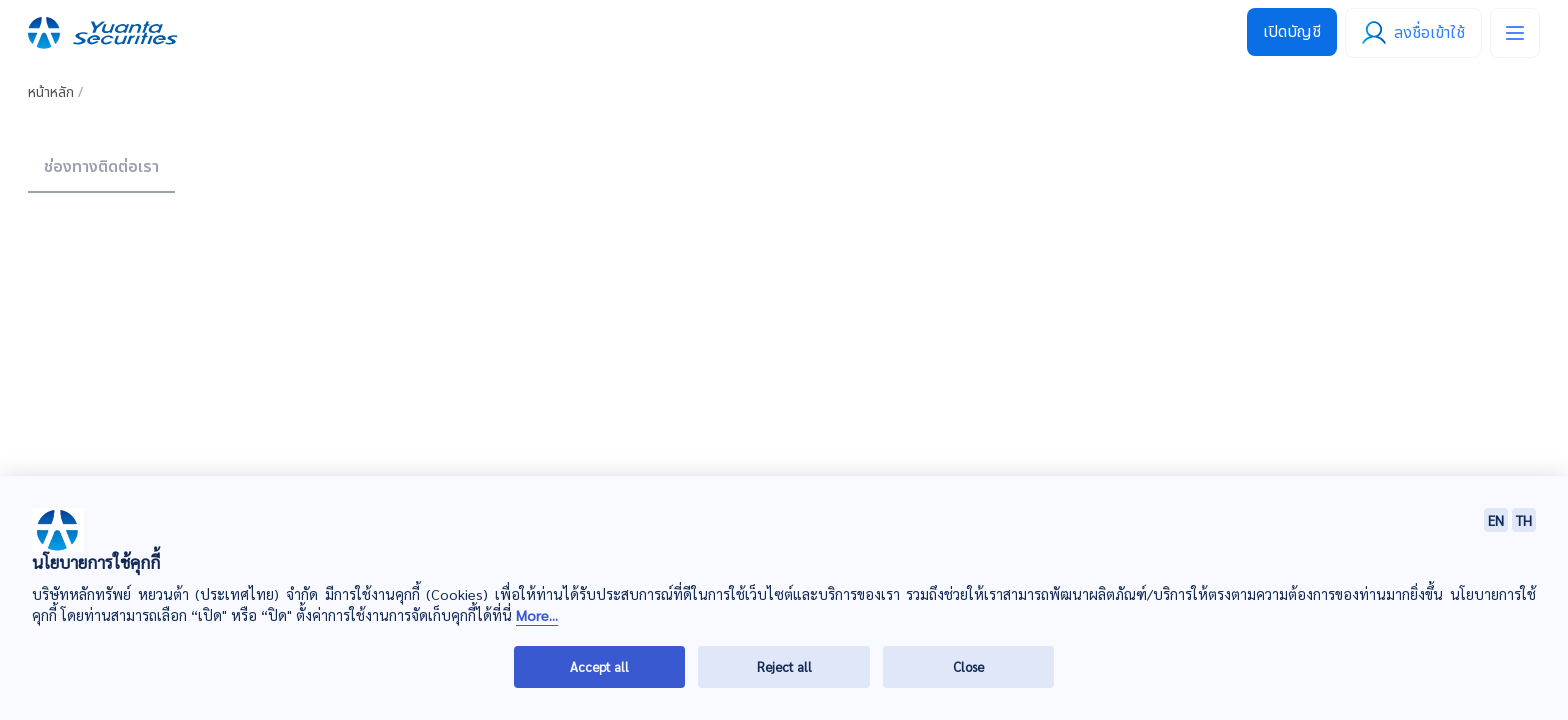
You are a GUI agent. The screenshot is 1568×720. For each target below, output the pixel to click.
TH (1524, 520)
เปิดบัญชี (1292, 32)
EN (1496, 520)
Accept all (599, 666)
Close (968, 666)
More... (537, 615)
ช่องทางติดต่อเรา (101, 167)
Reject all (784, 666)
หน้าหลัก (51, 92)
